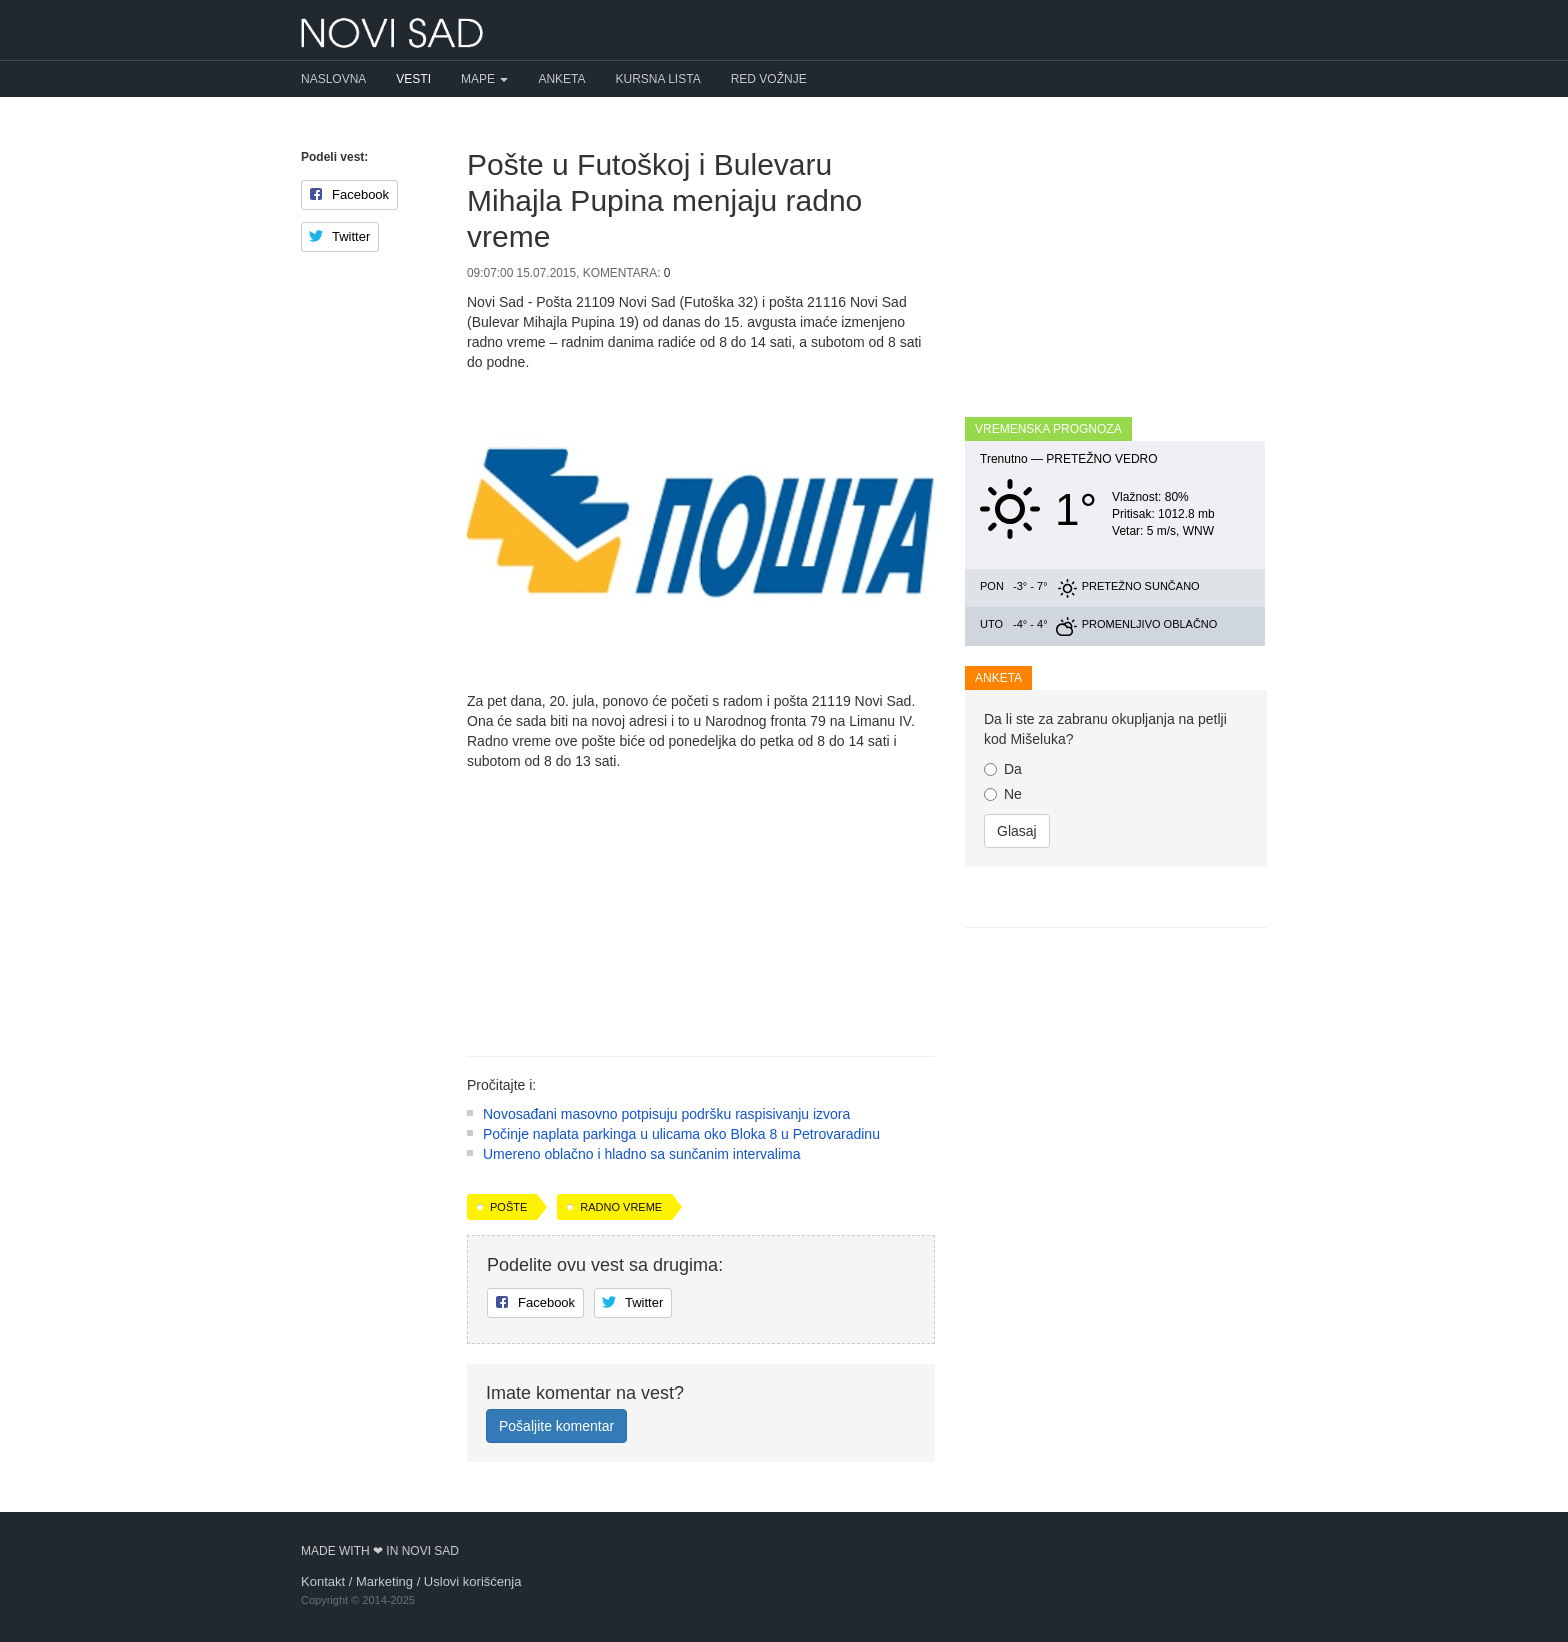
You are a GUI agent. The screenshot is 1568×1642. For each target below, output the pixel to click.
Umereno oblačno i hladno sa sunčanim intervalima (642, 1154)
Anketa (561, 79)
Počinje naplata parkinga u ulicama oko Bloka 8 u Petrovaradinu (681, 1134)
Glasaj (1017, 831)
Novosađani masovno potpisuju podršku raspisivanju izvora (666, 1114)
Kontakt (323, 1581)
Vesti (413, 79)
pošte (508, 1207)
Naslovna (333, 79)
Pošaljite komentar (556, 1426)
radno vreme (621, 1207)
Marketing (384, 1581)
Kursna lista (658, 79)
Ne (1003, 794)
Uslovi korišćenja (473, 1581)
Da (1003, 769)
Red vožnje (769, 79)
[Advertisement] (701, 906)
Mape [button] (484, 79)
